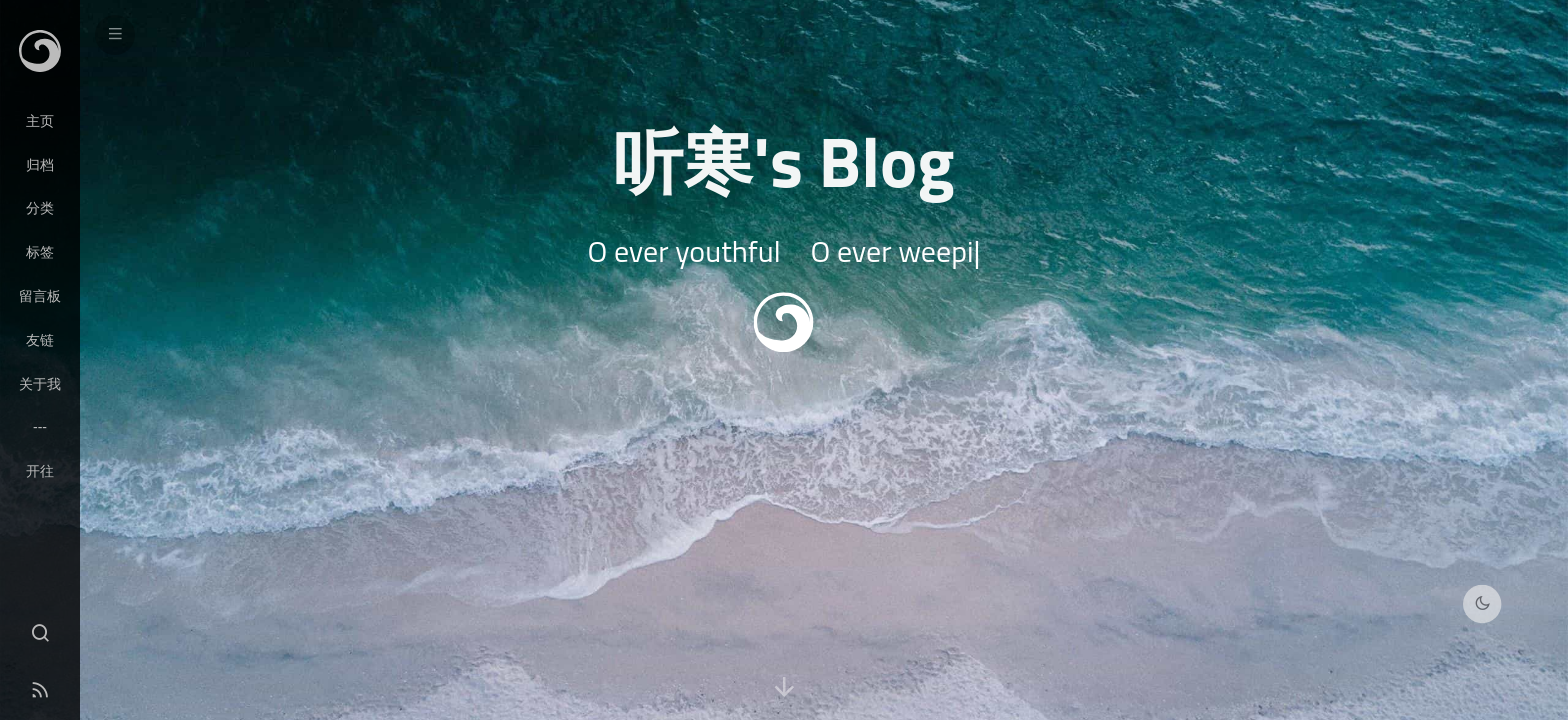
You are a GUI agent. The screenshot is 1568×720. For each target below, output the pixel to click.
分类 (40, 208)
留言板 (40, 296)
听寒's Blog (783, 161)
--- (40, 427)
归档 (40, 165)
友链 (40, 340)
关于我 (40, 384)
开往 (40, 471)
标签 (40, 252)
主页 (40, 121)
